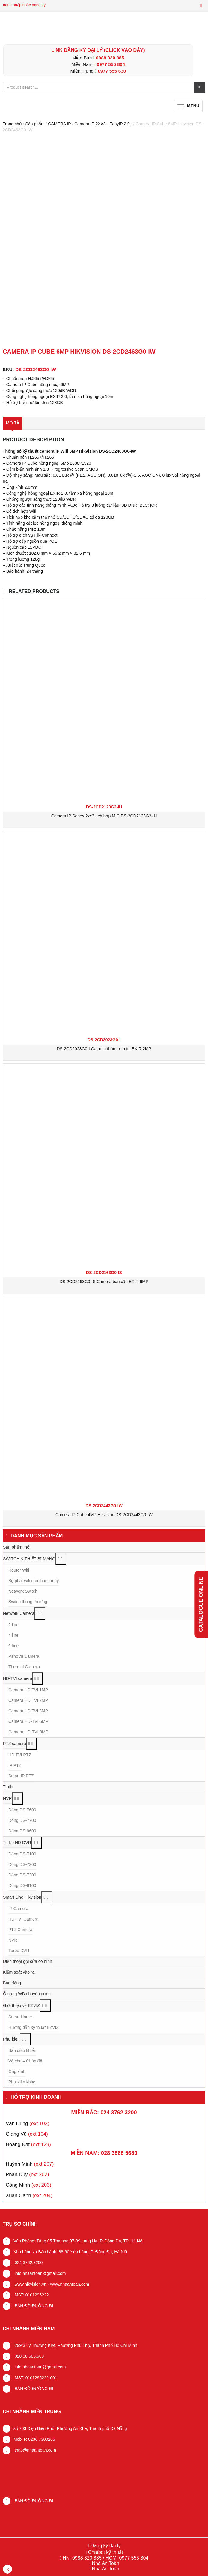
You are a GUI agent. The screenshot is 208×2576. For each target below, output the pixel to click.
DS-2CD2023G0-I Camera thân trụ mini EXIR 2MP (104, 1048)
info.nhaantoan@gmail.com (39, 2273)
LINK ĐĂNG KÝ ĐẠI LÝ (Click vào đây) (98, 50)
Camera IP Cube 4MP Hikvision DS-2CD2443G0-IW (104, 1514)
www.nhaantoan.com (69, 2283)
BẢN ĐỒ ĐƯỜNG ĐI (33, 2305)
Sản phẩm (34, 123)
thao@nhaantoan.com (34, 2450)
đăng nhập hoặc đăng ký (24, 5)
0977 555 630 (112, 70)
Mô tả (12, 423)
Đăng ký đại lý (104, 2545)
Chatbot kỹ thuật (105, 2552)
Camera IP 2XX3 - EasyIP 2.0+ (103, 123)
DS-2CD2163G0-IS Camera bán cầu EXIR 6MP (104, 1281)
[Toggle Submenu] (60, 1559)
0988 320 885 (110, 57)
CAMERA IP (59, 123)
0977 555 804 (111, 64)
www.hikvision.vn (29, 2283)
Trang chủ (12, 123)
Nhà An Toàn (105, 2563)
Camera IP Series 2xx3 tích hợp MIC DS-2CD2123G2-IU (104, 816)
